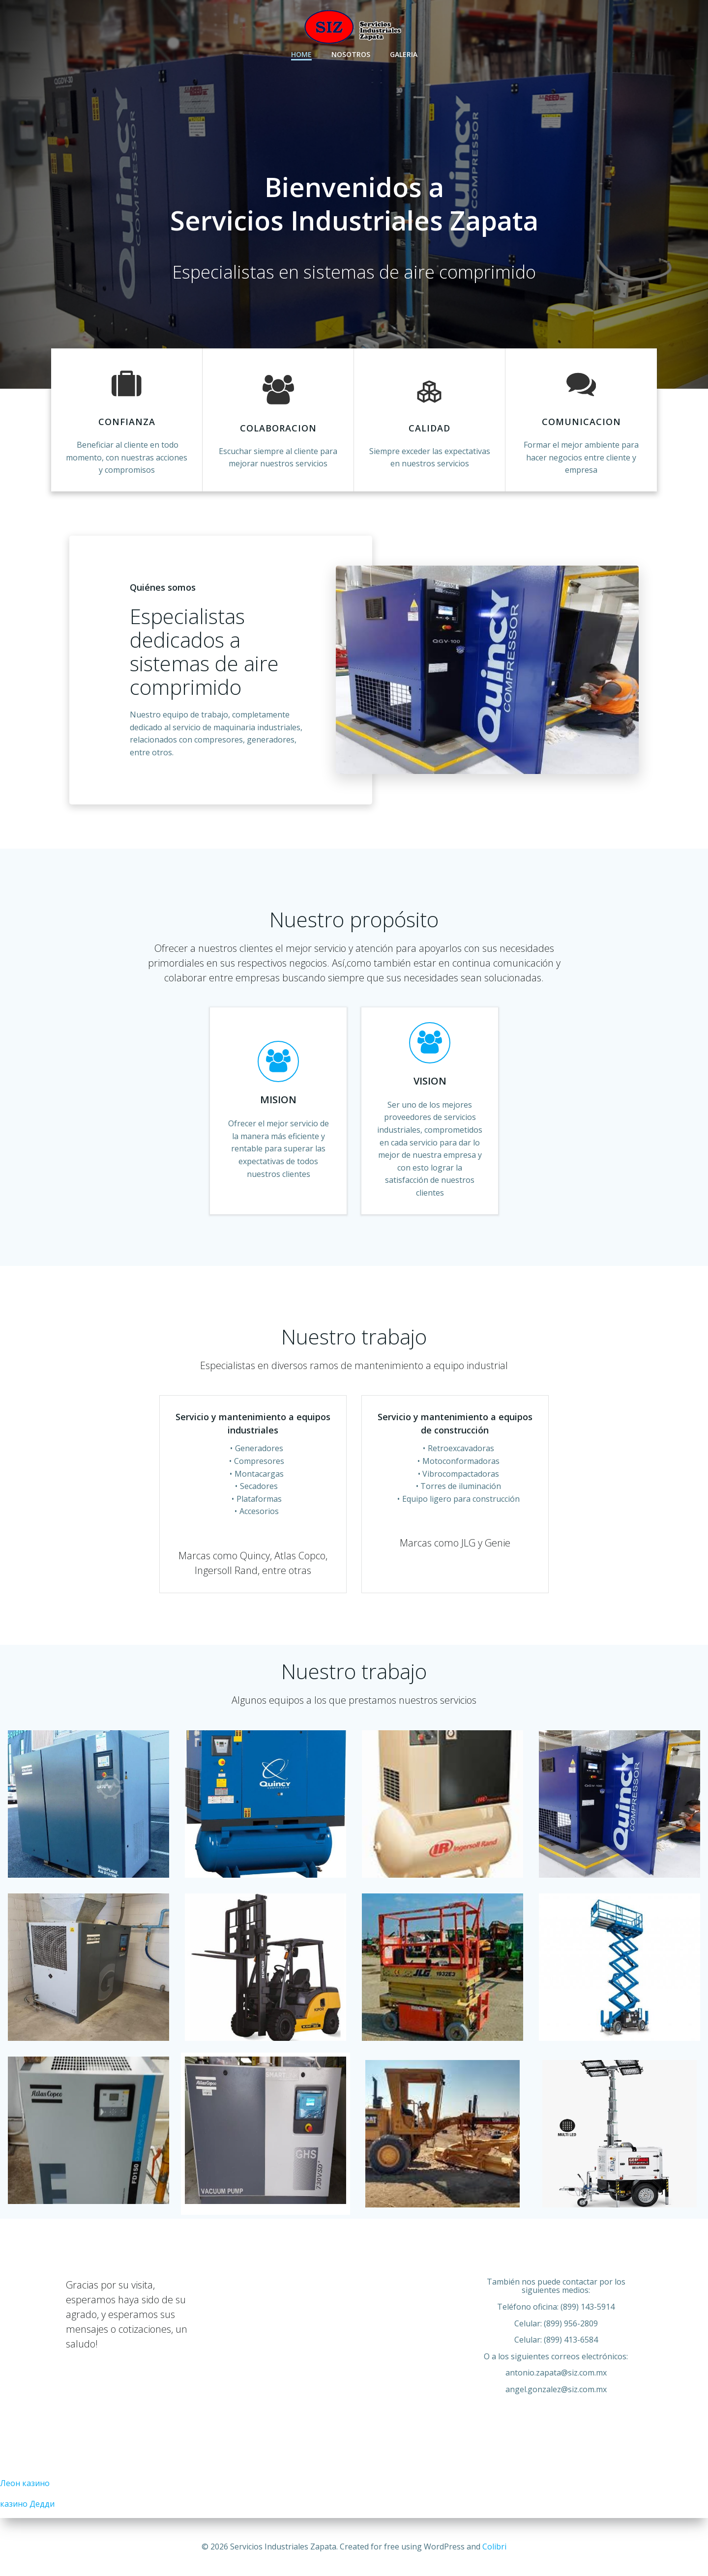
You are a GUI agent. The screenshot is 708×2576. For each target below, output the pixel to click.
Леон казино (25, 2483)
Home (301, 54)
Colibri (494, 2546)
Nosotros (350, 54)
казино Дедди (27, 2503)
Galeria (403, 54)
